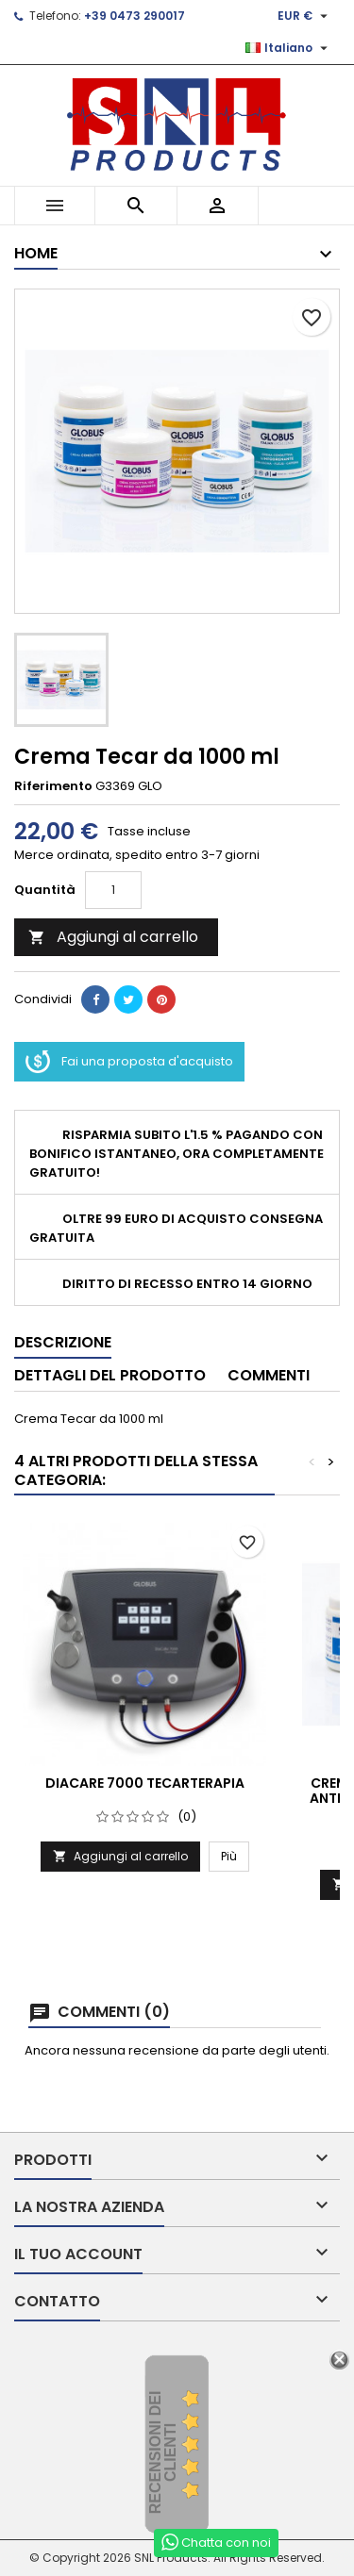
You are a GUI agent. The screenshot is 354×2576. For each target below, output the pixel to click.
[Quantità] (113, 890)
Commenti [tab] (269, 1375)
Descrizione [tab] (62, 1342)
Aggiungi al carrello (113, 937)
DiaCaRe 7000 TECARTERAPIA (144, 1783)
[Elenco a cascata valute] (305, 16)
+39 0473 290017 (134, 16)
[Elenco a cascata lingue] (288, 48)
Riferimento (53, 786)
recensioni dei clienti (162, 2453)
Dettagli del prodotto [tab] (110, 1375)
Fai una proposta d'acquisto (129, 1061)
